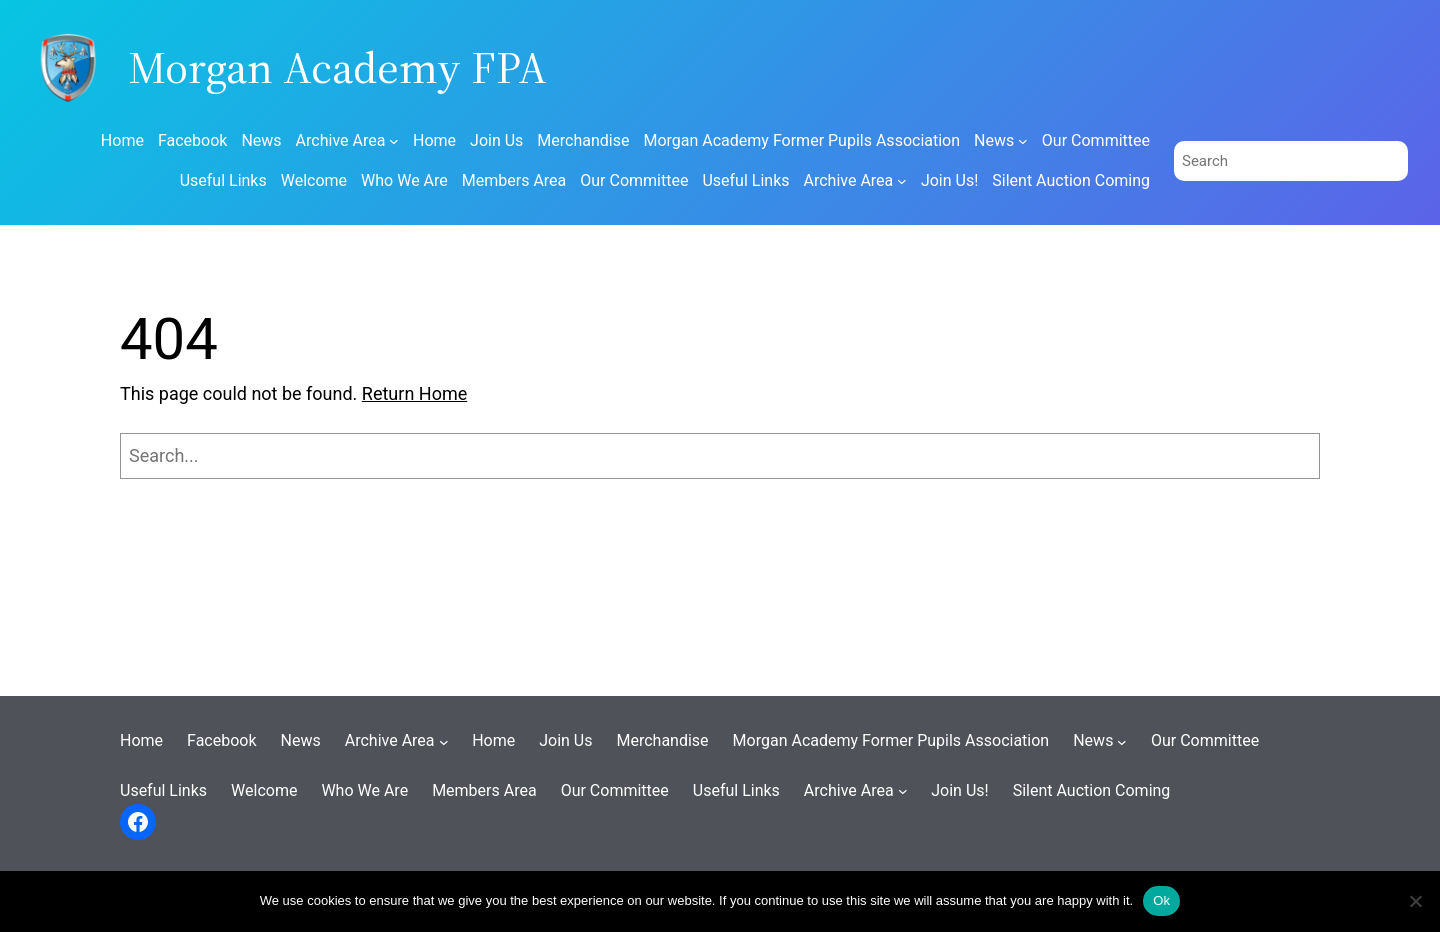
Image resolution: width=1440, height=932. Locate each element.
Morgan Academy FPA (337, 67)
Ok (1161, 900)
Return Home (414, 393)
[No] (1415, 901)
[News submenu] (1023, 141)
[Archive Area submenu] (394, 141)
